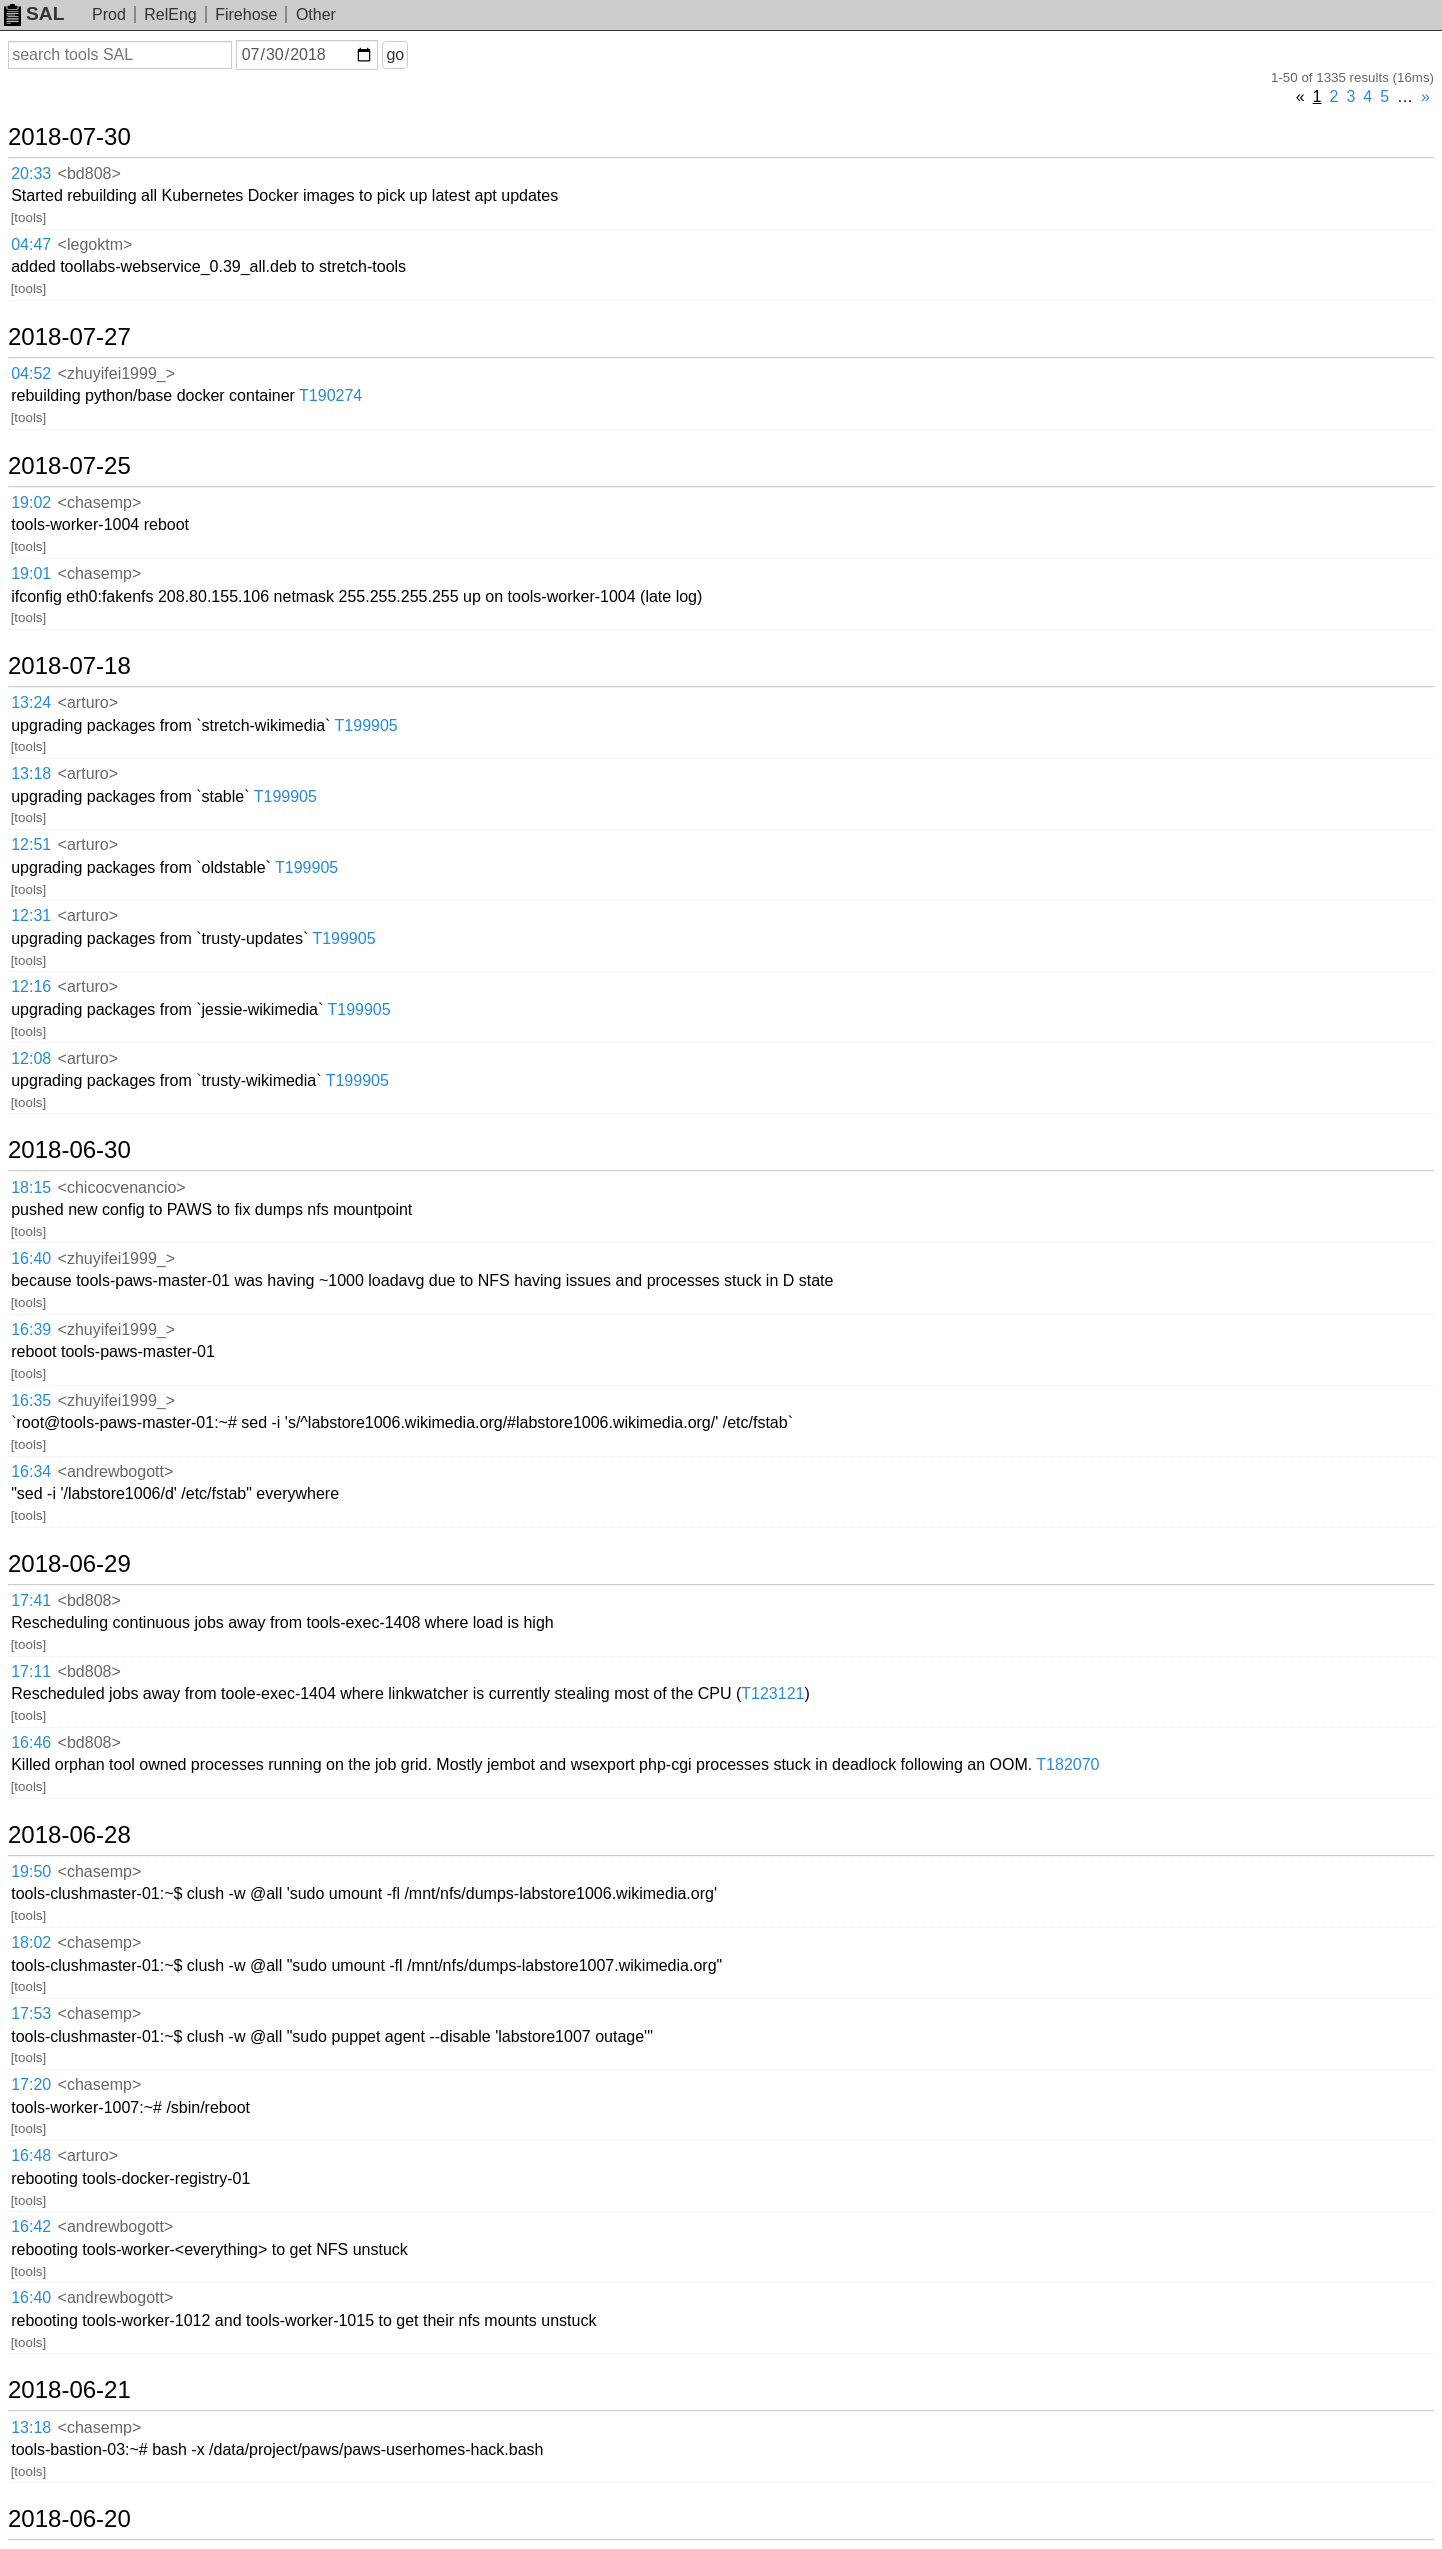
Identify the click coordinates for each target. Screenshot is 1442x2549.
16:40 (31, 1258)
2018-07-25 (69, 466)
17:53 (31, 2013)
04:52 (31, 373)
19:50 (31, 1871)
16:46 (31, 1742)
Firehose (246, 14)
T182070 (1067, 1764)
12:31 (31, 915)
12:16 (31, 986)
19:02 (31, 502)
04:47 (31, 244)
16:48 (31, 2155)
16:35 (31, 1400)
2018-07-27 (69, 337)
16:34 (31, 1471)
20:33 (31, 173)
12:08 (31, 1058)
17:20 (31, 2084)
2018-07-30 (69, 137)
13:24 (31, 702)
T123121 (772, 1693)
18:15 (31, 1187)
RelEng (170, 14)
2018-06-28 (69, 1835)
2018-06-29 (69, 1564)
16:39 (31, 1329)
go (395, 54)
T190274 (330, 395)
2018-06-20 (69, 2519)
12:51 (31, 844)
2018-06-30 (69, 1150)
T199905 (366, 725)
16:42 (31, 2226)
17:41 (31, 1600)
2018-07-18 (69, 666)
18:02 (31, 1942)
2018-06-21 (69, 2390)
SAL (34, 13)
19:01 (31, 573)
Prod (109, 14)
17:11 (31, 1671)
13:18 (31, 773)
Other (316, 14)
